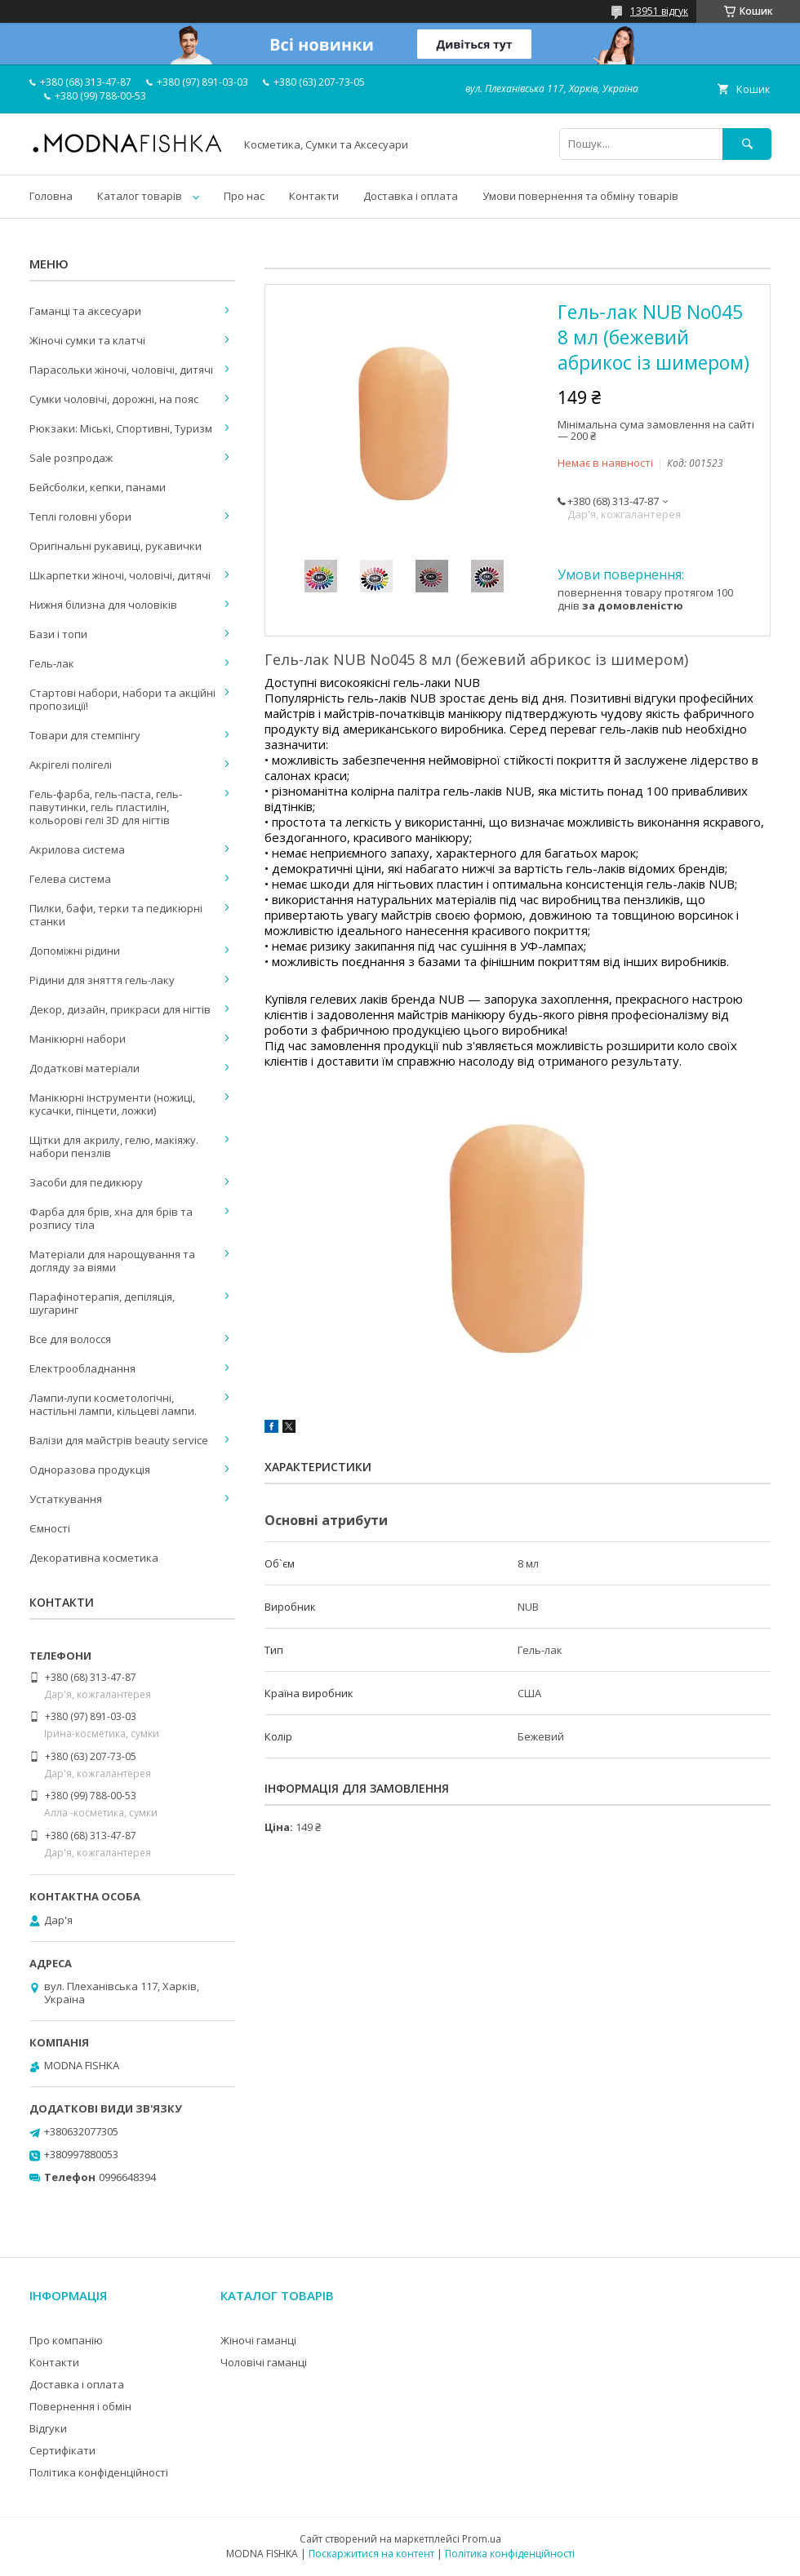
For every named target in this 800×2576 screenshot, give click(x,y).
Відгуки (48, 2428)
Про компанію (66, 2340)
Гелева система (70, 878)
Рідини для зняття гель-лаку (102, 980)
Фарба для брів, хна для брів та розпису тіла (111, 1218)
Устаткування (65, 1499)
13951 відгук (659, 11)
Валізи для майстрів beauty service (118, 1440)
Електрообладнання (82, 1368)
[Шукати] (746, 144)
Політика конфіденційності (98, 2472)
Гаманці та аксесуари (85, 311)
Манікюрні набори (77, 1038)
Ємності (49, 1528)
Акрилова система (77, 849)
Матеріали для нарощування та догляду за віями (112, 1261)
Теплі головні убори (80, 516)
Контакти (314, 195)
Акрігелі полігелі (70, 764)
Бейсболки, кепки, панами (97, 487)
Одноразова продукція (89, 1469)
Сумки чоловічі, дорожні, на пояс (113, 399)
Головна (51, 195)
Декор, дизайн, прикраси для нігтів (120, 1009)
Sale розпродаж (71, 457)
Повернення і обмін (80, 2406)
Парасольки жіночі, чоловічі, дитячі (121, 369)
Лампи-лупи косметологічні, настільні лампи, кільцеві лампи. (113, 1404)
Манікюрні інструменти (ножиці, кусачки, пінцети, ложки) (112, 1104)
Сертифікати (62, 2450)
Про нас (244, 195)
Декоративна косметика (93, 1557)
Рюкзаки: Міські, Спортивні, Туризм (120, 428)
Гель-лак (51, 663)
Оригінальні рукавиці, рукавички (115, 546)
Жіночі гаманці (258, 2340)
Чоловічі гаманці (263, 2362)
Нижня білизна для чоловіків (103, 604)
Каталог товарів (139, 195)
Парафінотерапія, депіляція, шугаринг (102, 1303)
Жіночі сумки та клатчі (87, 340)
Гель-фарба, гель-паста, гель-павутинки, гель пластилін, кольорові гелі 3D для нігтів (105, 807)
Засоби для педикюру (86, 1182)
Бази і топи (58, 634)
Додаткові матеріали (84, 1068)
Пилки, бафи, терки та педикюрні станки (115, 915)
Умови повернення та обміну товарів (580, 195)
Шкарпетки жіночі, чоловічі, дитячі (120, 575)
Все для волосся (70, 1339)
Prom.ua (481, 2539)
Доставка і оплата (410, 195)
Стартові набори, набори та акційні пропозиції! (122, 699)
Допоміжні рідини (74, 950)
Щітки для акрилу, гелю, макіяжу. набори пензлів (113, 1146)
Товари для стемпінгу (84, 735)
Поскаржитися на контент (371, 2553)
